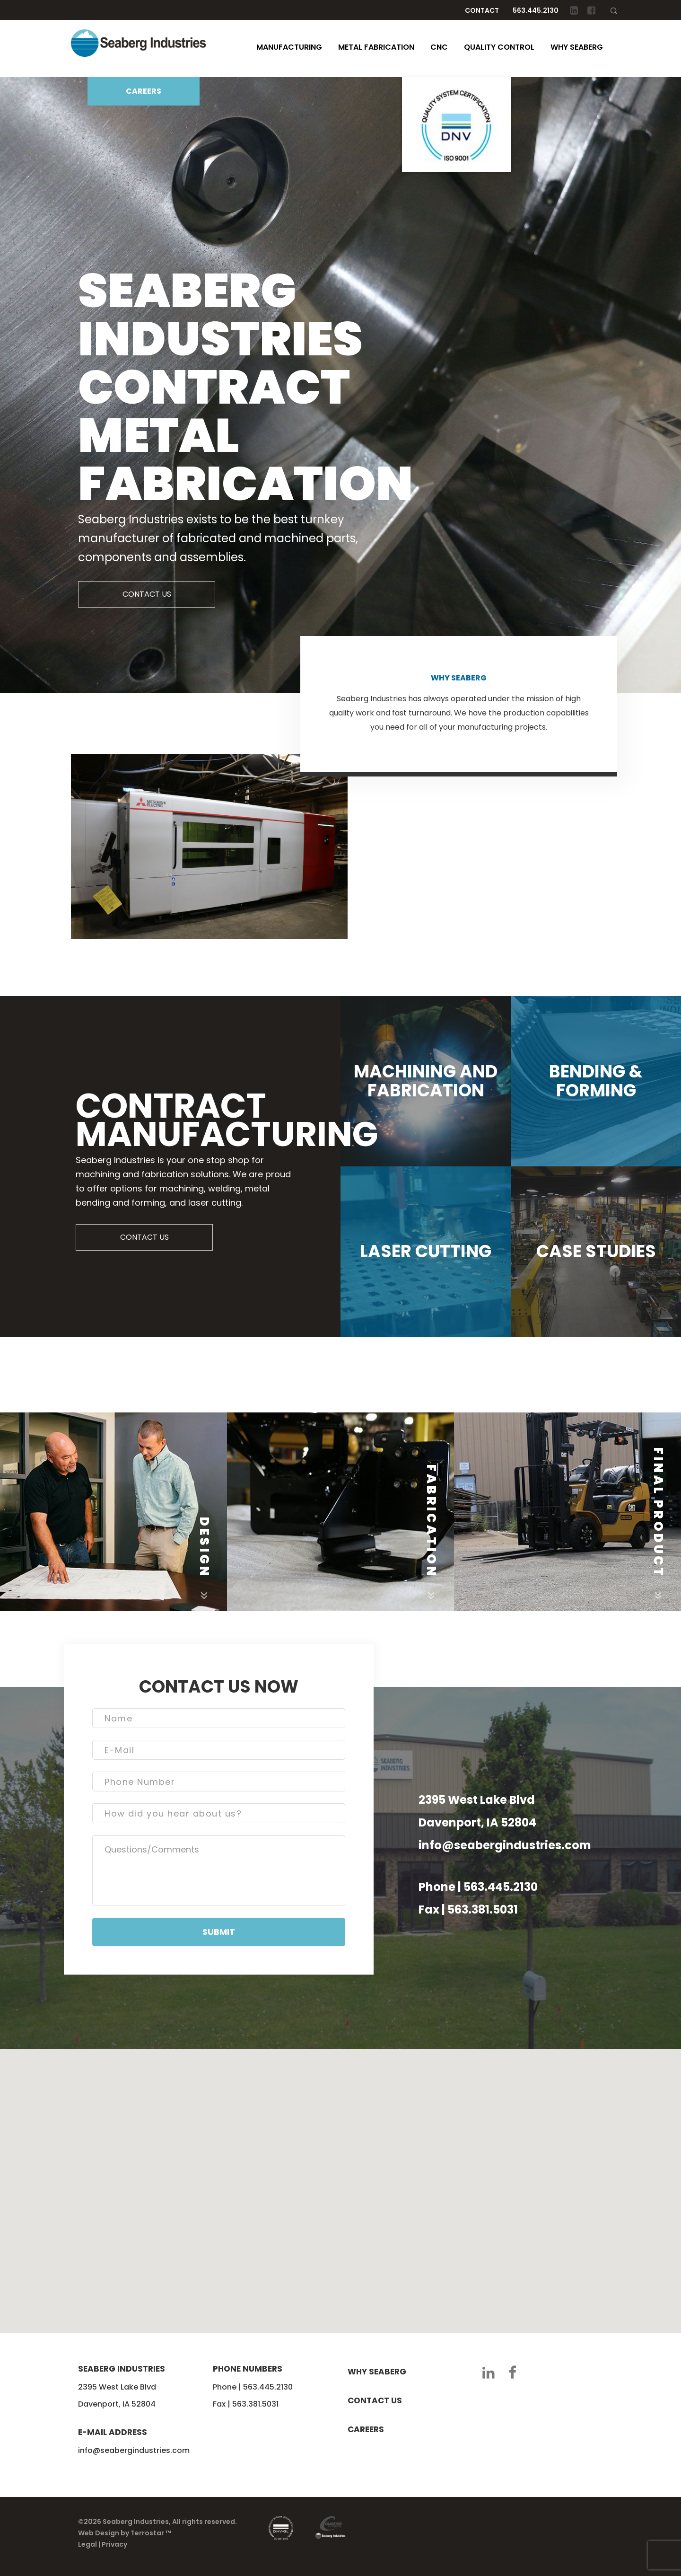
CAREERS (143, 91)
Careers (366, 2429)
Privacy (114, 2544)
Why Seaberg (576, 47)
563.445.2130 (536, 10)
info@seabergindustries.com (505, 1845)
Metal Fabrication (376, 47)
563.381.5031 (482, 1909)
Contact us (375, 2400)
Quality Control (499, 47)
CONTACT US (146, 594)
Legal (87, 2544)
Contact (482, 10)
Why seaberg (377, 2371)
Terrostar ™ (151, 2533)
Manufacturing (289, 47)
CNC (439, 47)
